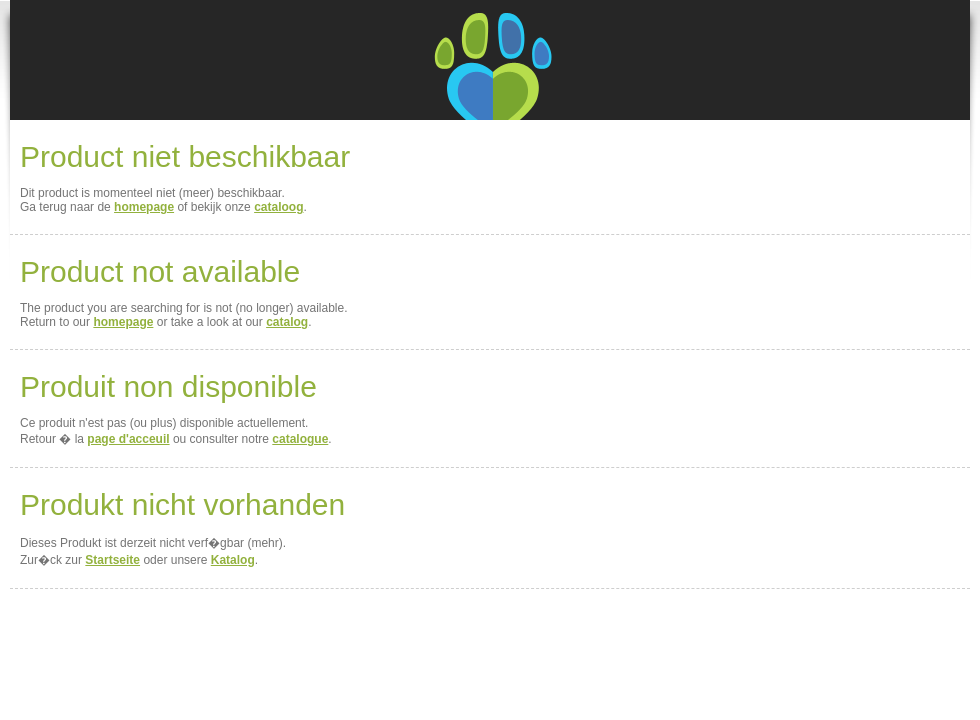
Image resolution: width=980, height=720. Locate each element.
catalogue (300, 439)
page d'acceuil (128, 439)
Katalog (233, 560)
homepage (144, 207)
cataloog (278, 207)
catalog (287, 322)
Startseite (112, 560)
